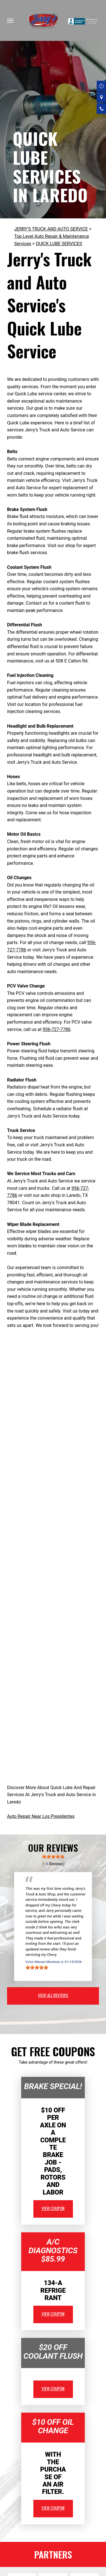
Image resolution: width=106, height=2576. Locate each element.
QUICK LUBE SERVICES (59, 243)
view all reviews (53, 1995)
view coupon (53, 2208)
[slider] (53, 1856)
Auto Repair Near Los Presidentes (41, 1816)
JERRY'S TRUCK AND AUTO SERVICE (51, 229)
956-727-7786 (57, 1029)
